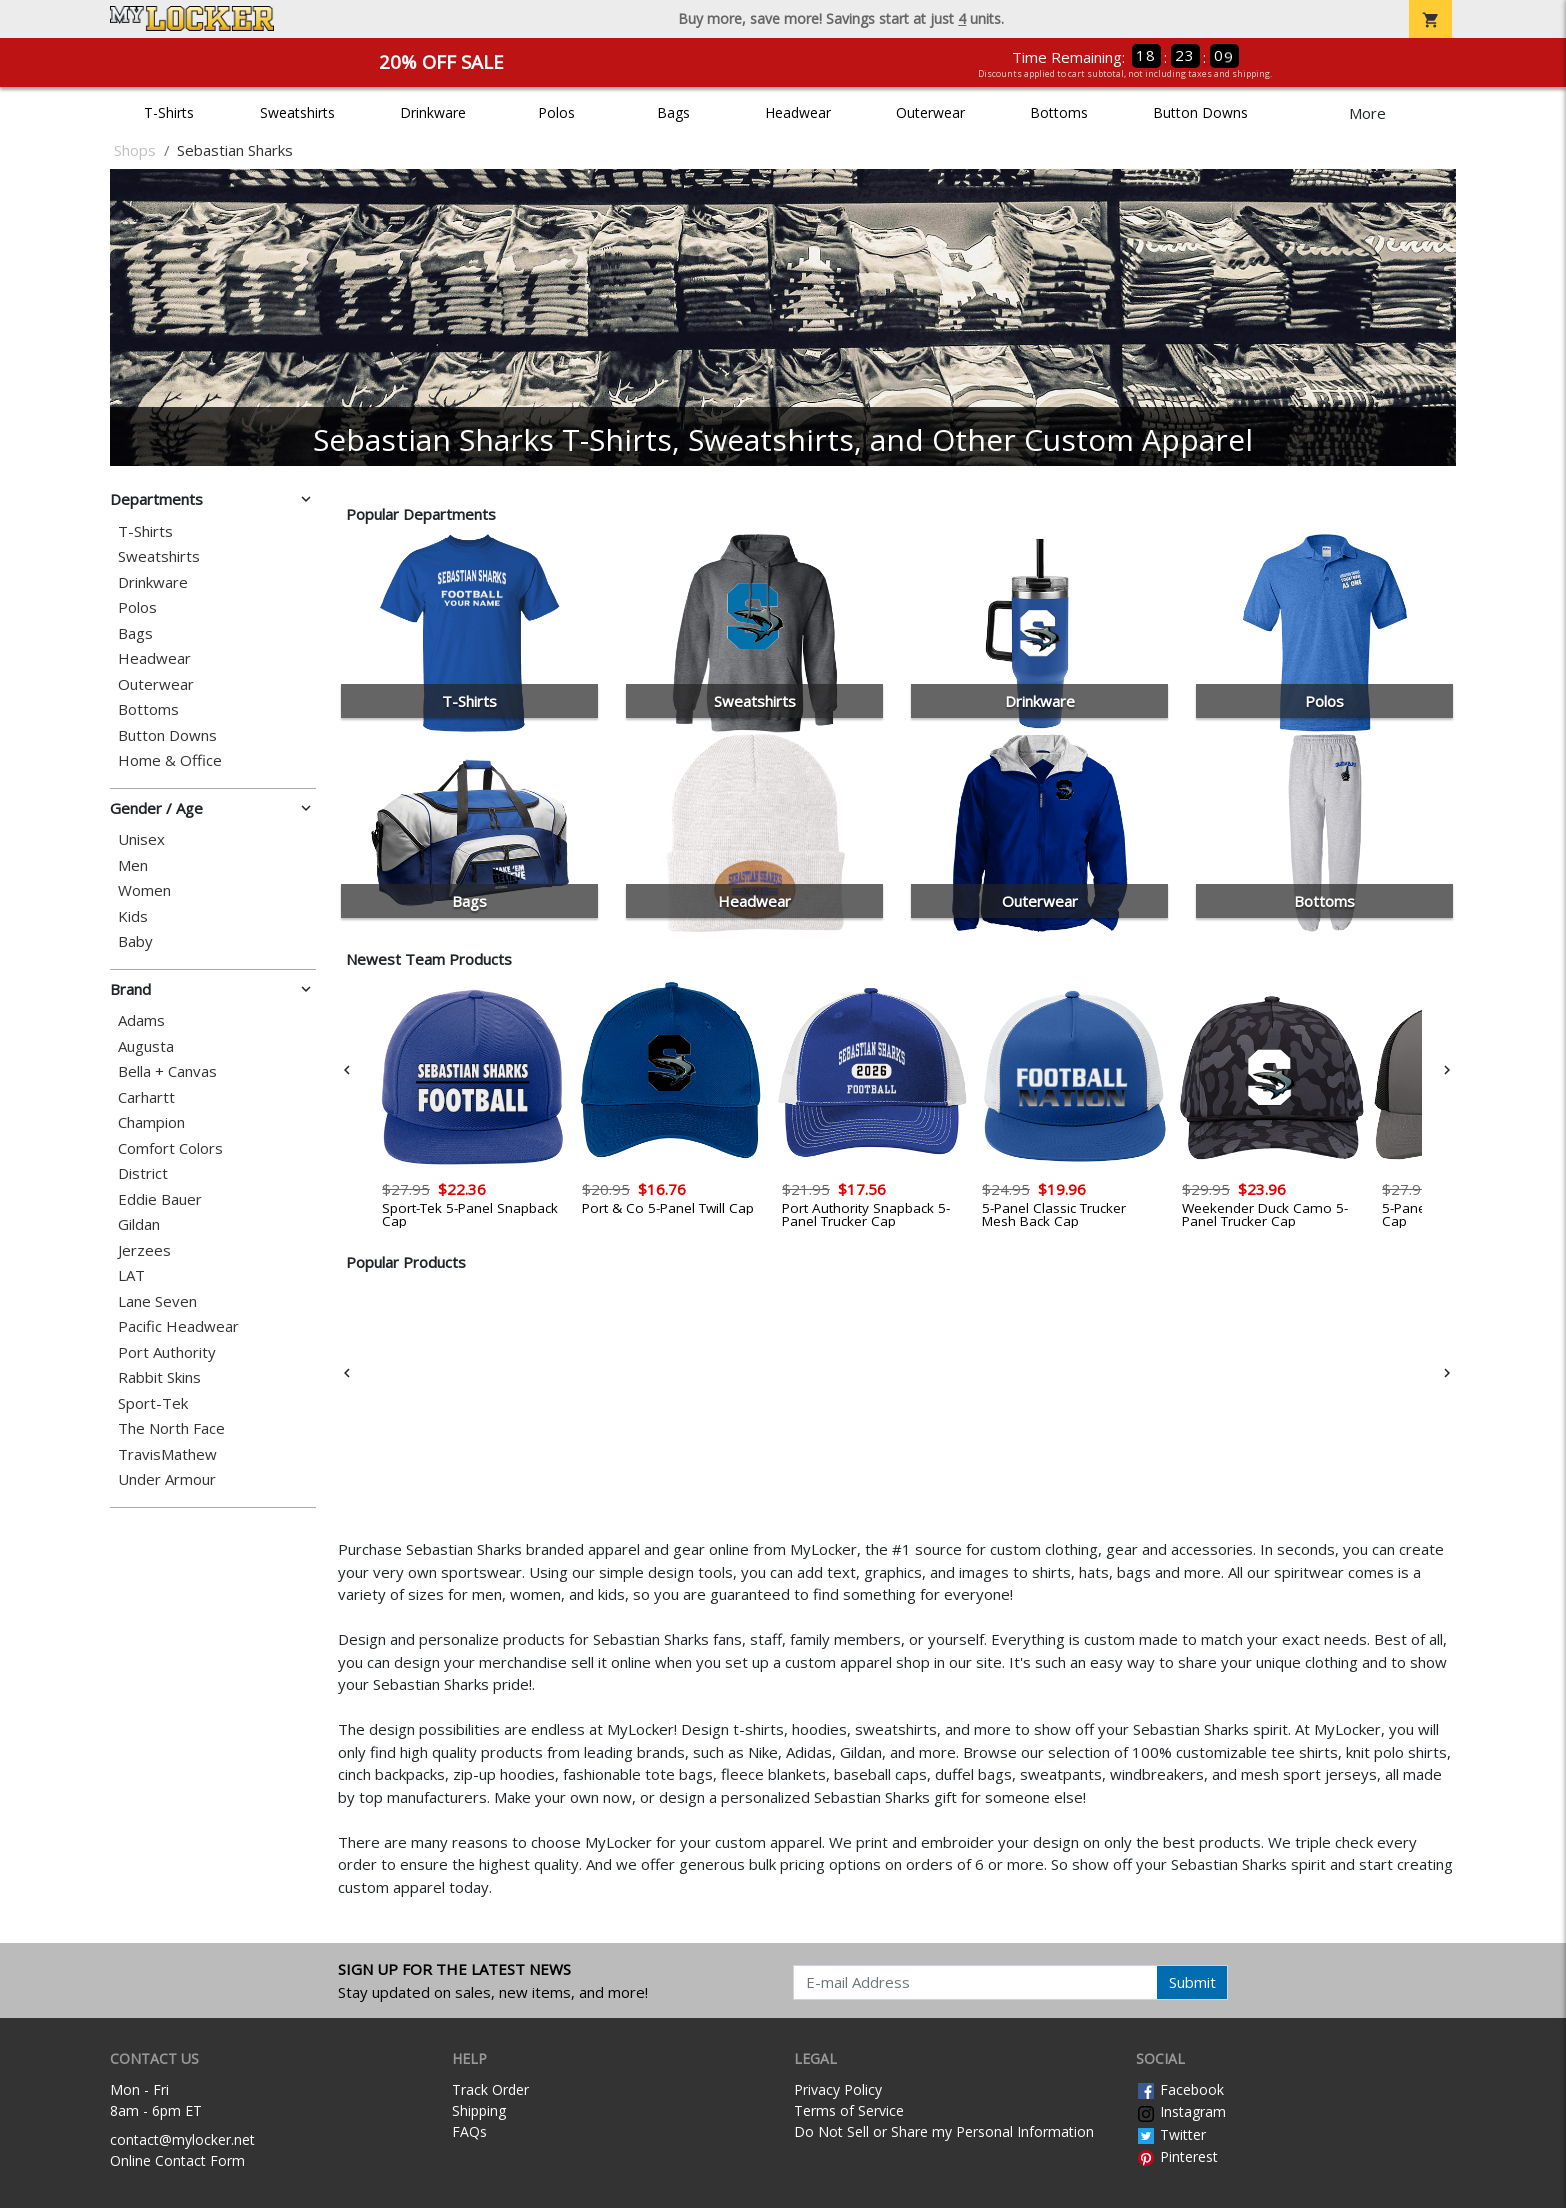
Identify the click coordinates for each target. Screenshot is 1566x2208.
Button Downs (1200, 112)
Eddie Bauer (160, 1199)
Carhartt (146, 1097)
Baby (135, 941)
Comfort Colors (170, 1148)
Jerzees (144, 1250)
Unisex (141, 839)
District (143, 1173)
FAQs (469, 2131)
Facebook (1180, 2089)
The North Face (171, 1428)
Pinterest (1177, 2156)
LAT (131, 1275)
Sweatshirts (297, 112)
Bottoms (1059, 112)
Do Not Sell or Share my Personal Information (944, 2131)
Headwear (798, 112)
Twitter (1171, 2134)
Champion (151, 1122)
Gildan (139, 1224)
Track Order (490, 2089)
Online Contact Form (177, 2160)
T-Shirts (169, 112)
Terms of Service (849, 2110)
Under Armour (167, 1479)
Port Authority (167, 1352)
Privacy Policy (838, 2089)
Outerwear (930, 112)
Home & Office (170, 760)
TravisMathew (167, 1454)
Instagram (1181, 2111)
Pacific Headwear (178, 1326)
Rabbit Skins (159, 1377)
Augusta (146, 1046)
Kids (133, 916)
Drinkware (433, 112)
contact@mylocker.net (182, 2139)
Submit (1192, 1982)
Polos (556, 112)
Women (144, 890)
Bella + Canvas (167, 1071)
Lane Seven (157, 1301)
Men (133, 865)
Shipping (479, 2110)
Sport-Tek (153, 1403)
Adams (141, 1020)
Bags (673, 112)
